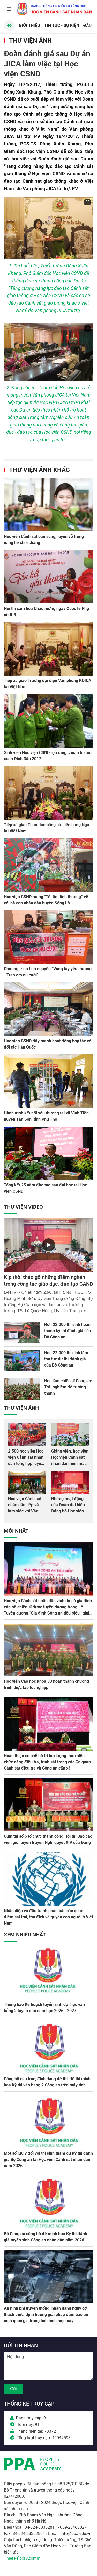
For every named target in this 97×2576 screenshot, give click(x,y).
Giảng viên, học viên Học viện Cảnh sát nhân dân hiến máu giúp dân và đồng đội (69, 1463)
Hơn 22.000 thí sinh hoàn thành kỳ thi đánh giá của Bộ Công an (67, 1330)
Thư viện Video (23, 1207)
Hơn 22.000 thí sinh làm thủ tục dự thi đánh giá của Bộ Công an (66, 1359)
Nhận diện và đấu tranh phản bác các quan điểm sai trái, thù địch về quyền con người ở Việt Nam (48, 1917)
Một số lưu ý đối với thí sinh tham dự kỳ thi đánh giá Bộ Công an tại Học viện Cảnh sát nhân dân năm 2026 (48, 2159)
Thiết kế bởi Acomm (22, 2558)
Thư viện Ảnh (30, 40)
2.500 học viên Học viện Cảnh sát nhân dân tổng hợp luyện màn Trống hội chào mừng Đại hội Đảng (26, 1463)
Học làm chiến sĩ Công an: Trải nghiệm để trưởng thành (68, 1387)
